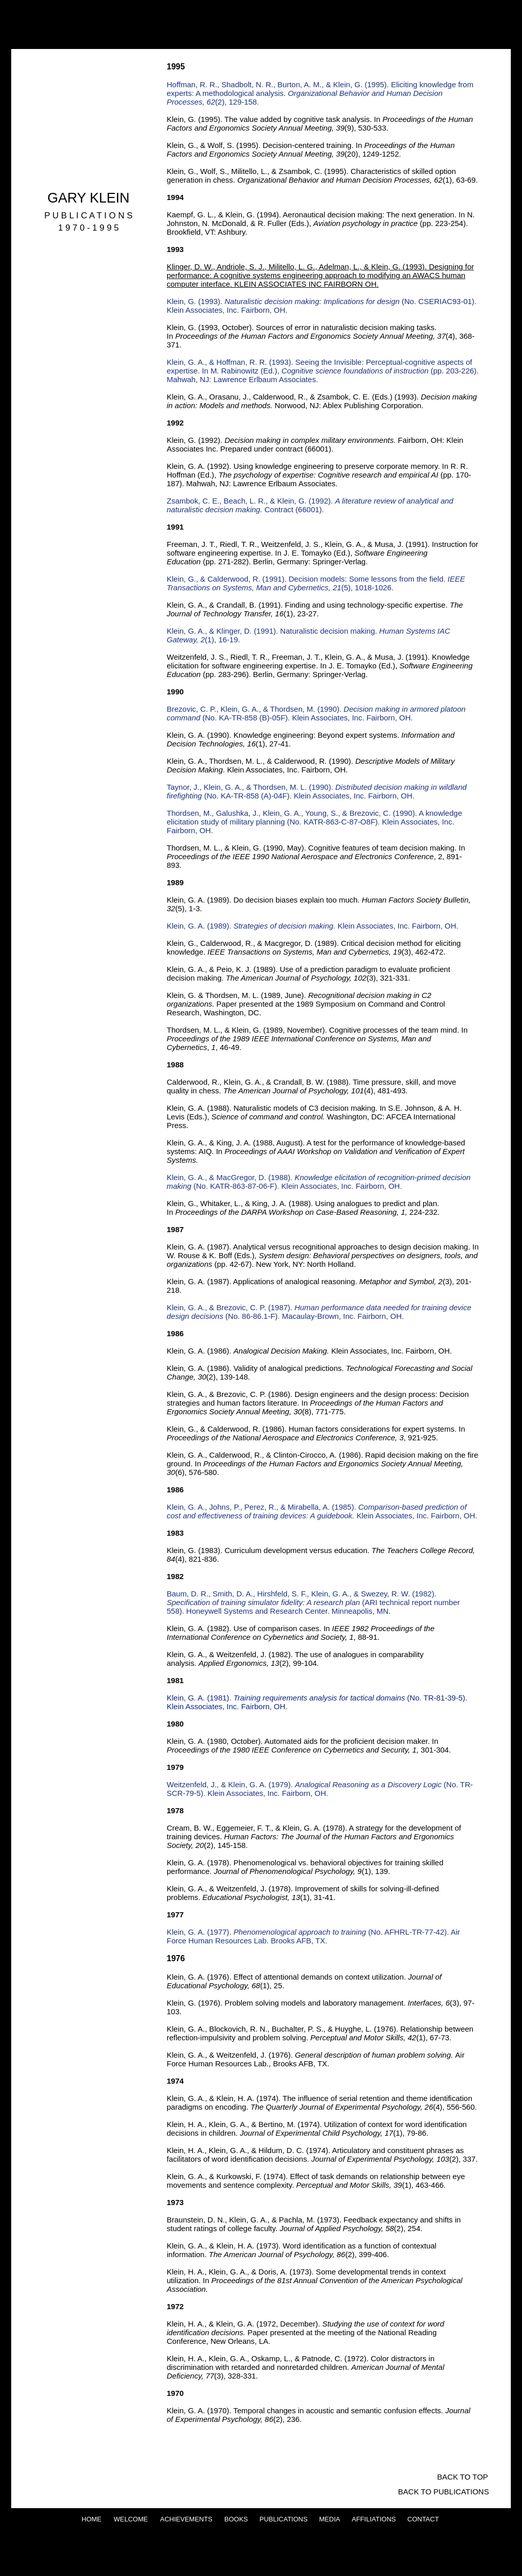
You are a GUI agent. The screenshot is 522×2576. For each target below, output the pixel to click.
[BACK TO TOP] (463, 2476)
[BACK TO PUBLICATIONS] (443, 2491)
